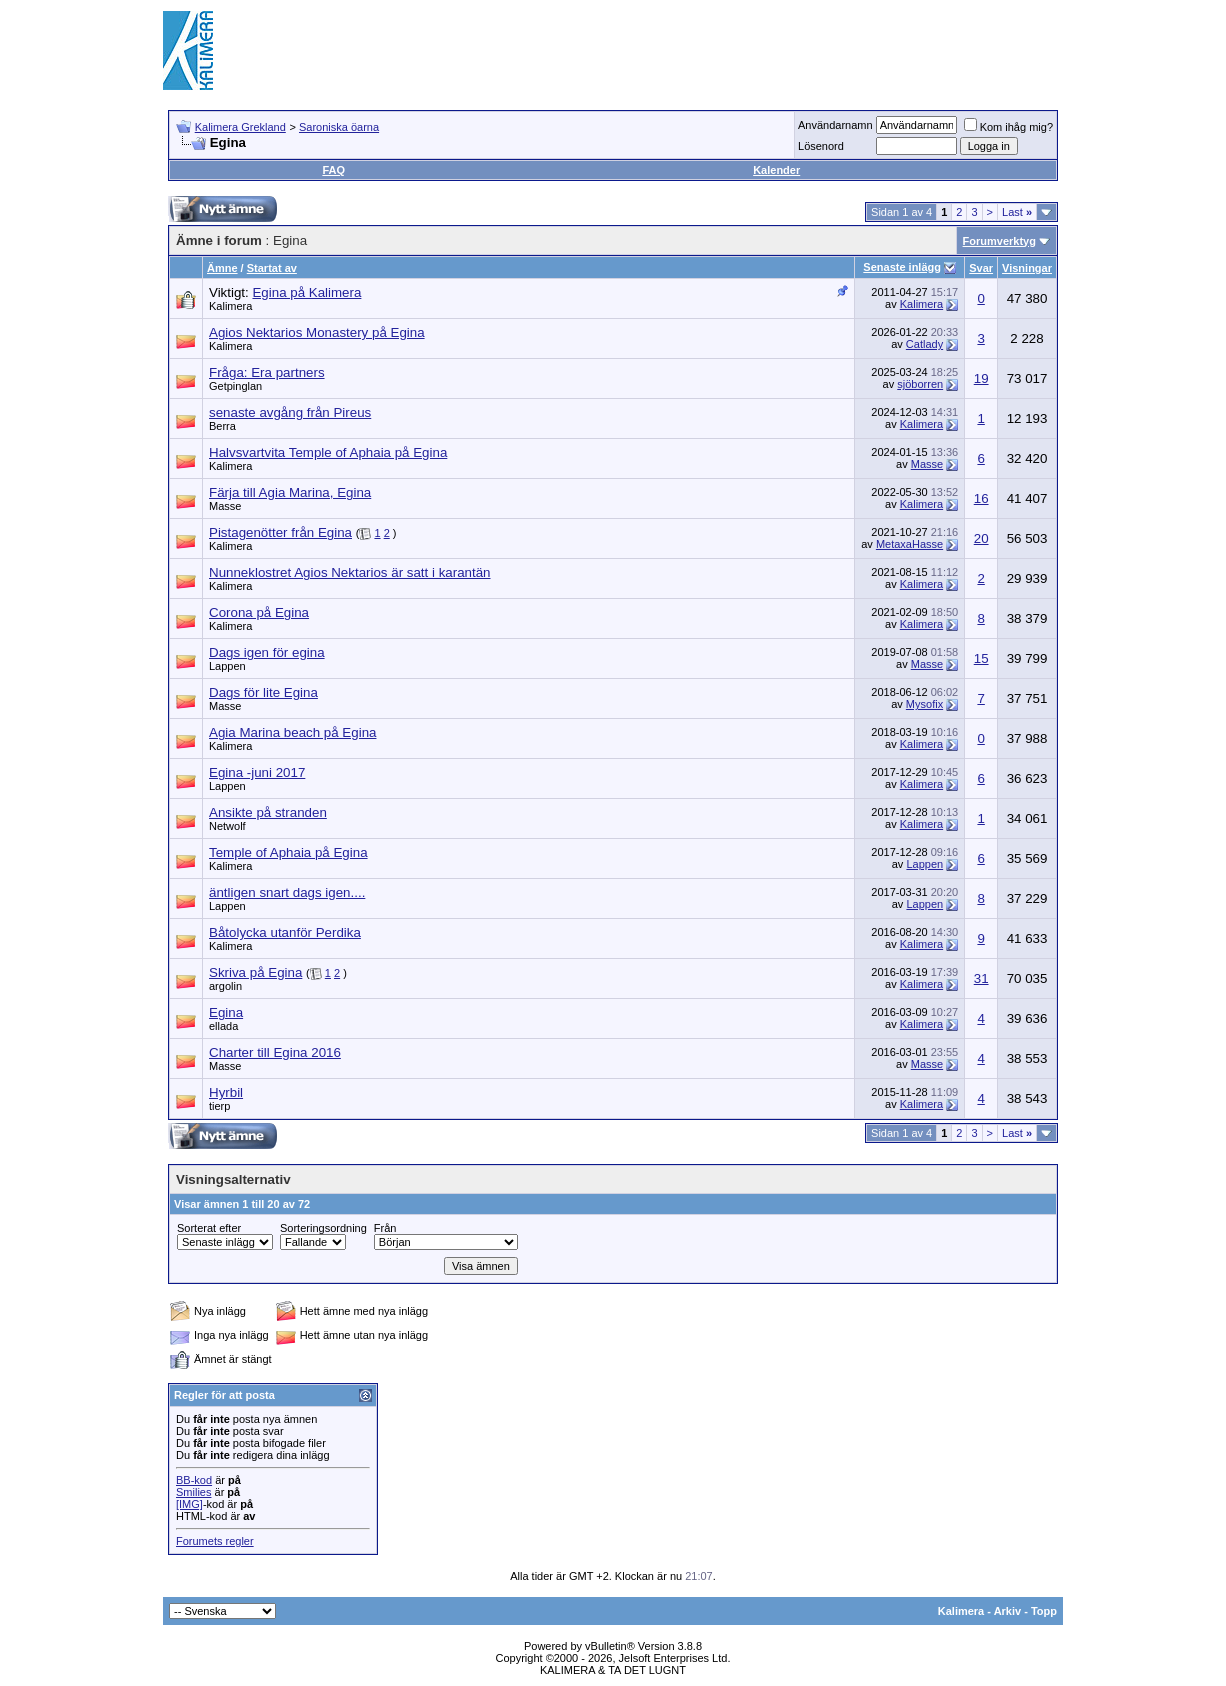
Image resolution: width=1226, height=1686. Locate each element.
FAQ (333, 170)
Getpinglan (235, 386)
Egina (226, 1012)
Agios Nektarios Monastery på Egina (317, 332)
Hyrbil (226, 1092)
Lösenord (821, 146)
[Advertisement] (699, 50)
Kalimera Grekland (240, 127)
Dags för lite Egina (263, 692)
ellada (223, 1026)
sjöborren (920, 384)
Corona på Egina (259, 612)
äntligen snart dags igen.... (287, 892)
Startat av (272, 268)
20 (981, 538)
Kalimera (230, 306)
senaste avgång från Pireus (290, 412)
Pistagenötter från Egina (280, 532)
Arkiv (1008, 1611)
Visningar (1027, 268)
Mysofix (924, 704)
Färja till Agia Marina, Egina (290, 492)
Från (385, 1228)
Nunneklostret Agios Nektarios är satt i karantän (350, 572)
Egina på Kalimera (306, 292)
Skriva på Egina (255, 972)
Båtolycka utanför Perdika (285, 932)
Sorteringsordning (323, 1228)
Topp (1044, 1611)
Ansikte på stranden (268, 812)
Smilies (193, 1492)
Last (1017, 212)
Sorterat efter (209, 1228)
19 (981, 378)
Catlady (924, 344)
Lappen (227, 666)
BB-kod (194, 1480)
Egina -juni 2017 (257, 772)
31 (981, 978)
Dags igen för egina (267, 652)
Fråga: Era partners (267, 372)
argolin (225, 986)
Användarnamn (835, 125)
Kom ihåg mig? (1008, 127)
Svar (981, 268)
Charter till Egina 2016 (275, 1052)
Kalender (776, 170)
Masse (927, 464)
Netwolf (227, 826)
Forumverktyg (999, 241)
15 (981, 658)
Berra (222, 426)
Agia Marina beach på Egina (292, 732)
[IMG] (189, 1504)
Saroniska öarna (339, 127)
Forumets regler (215, 1541)
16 (981, 498)
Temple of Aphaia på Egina (288, 852)
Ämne (222, 268)
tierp (219, 1106)
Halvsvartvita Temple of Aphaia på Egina (328, 452)
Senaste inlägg (902, 267)
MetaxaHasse (909, 544)
